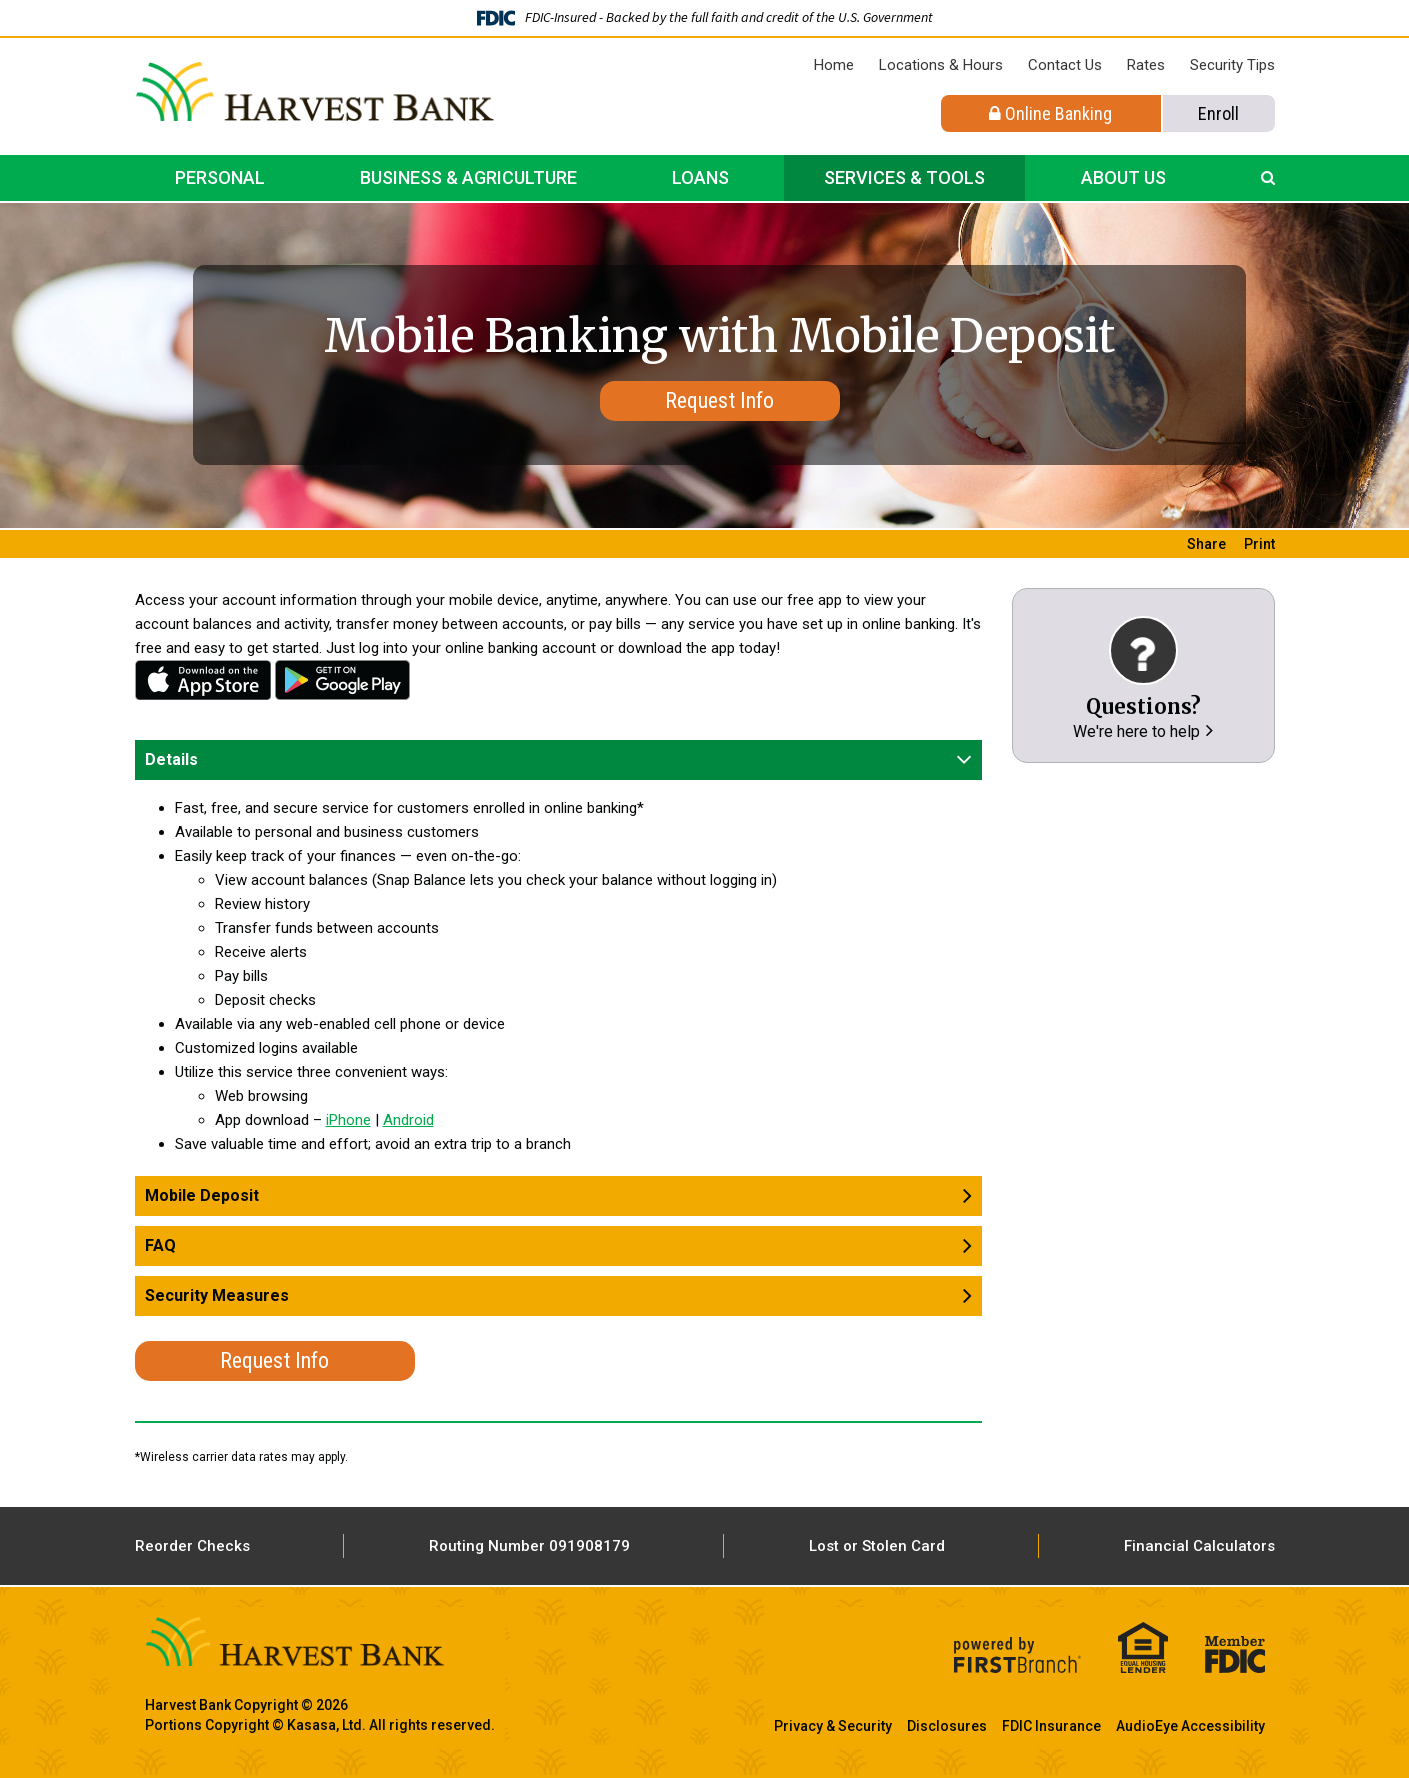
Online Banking (1050, 113)
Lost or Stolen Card (877, 1546)
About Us (1123, 177)
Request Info (719, 400)
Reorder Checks (192, 1546)
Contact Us (1065, 65)
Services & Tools (904, 177)
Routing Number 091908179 (529, 1546)
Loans (700, 177)
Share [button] (1206, 544)
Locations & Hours (941, 65)
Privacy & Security (833, 1726)
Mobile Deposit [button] (202, 1195)
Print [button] (1259, 544)
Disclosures (947, 1726)
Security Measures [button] (217, 1295)
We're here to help (1136, 731)
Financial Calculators (1199, 1546)
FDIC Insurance (1051, 1726)
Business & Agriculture (468, 177)
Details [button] (171, 759)
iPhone (203, 680)
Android (343, 680)
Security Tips (1232, 65)
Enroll (1218, 113)
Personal (220, 177)
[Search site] (1268, 178)
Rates (1146, 65)
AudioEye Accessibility (1190, 1726)
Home (834, 65)
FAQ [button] (160, 1245)
